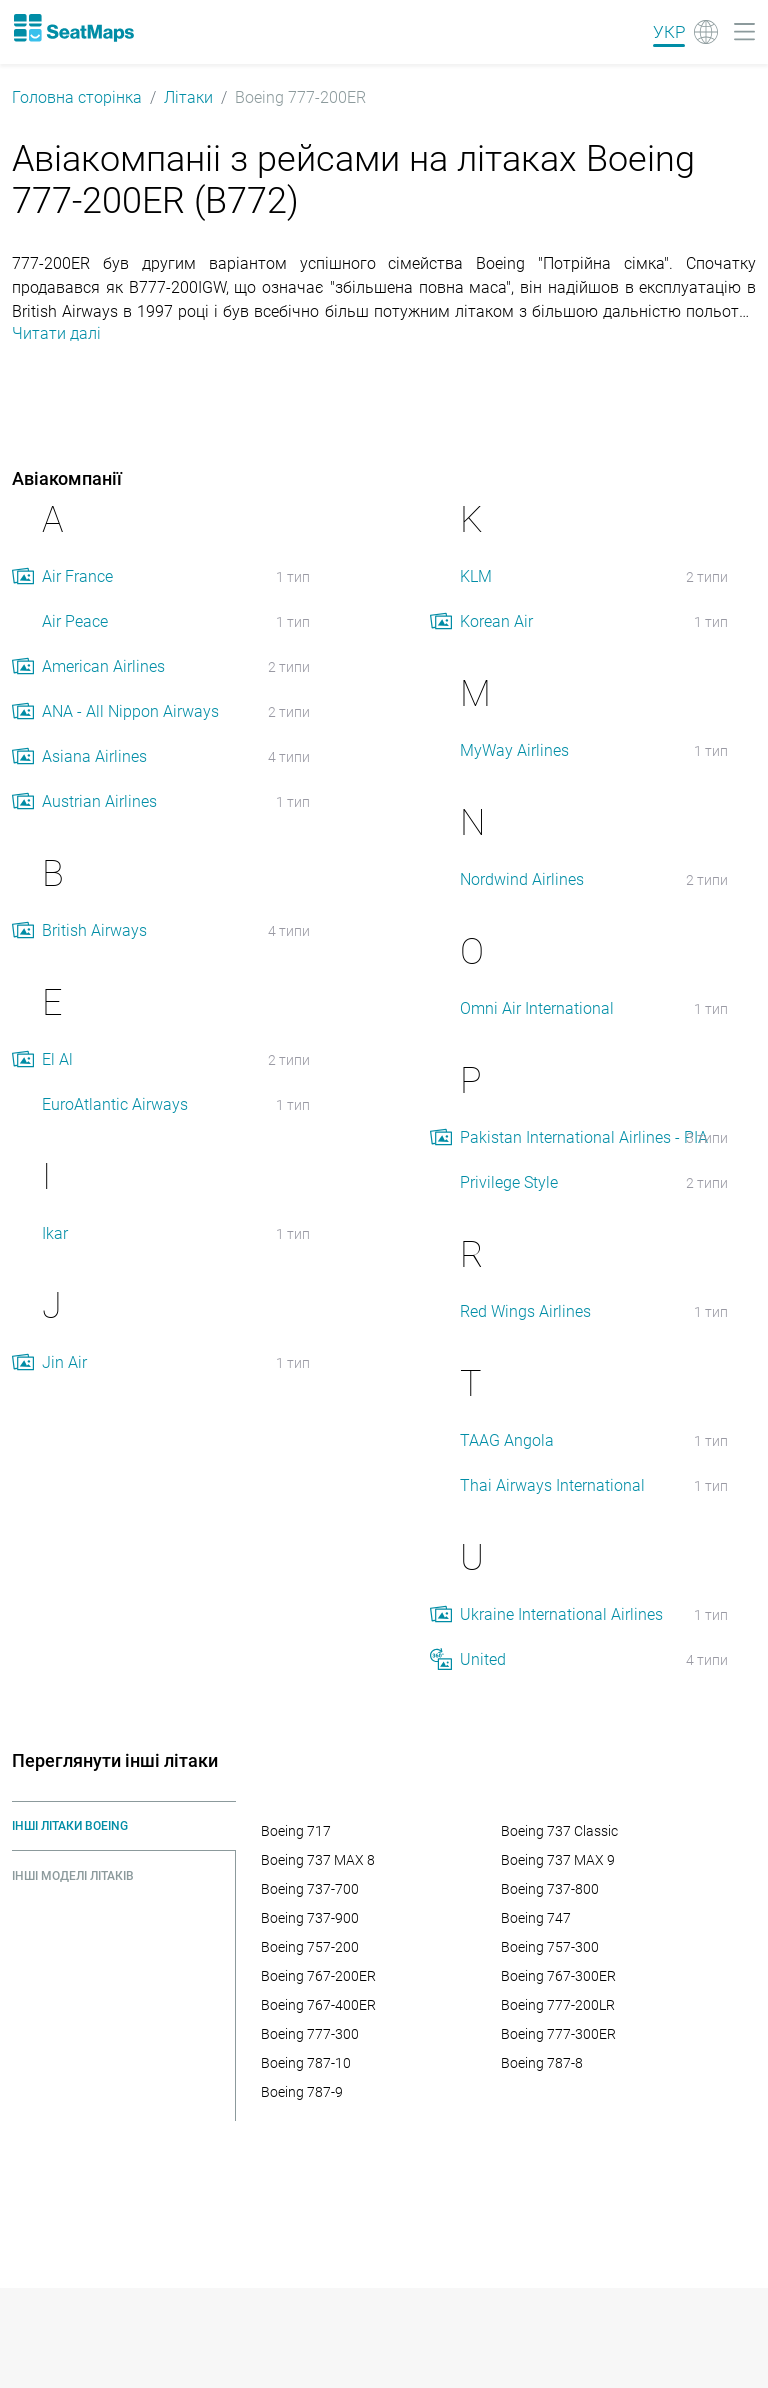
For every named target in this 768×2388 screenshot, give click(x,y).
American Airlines (103, 666)
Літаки (188, 97)
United (483, 1659)
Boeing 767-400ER (318, 2005)
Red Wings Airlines (525, 1311)
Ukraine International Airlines (561, 1614)
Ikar (55, 1233)
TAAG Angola (507, 1440)
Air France (77, 576)
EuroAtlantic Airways (115, 1104)
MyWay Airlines (514, 750)
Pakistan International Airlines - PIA (584, 1137)
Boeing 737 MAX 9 (558, 1860)
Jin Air (64, 1362)
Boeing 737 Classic (559, 1831)
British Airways (94, 930)
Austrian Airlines (99, 801)
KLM (476, 576)
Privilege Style (509, 1182)
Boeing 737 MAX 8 (318, 1860)
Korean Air (496, 621)
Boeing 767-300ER (558, 1976)
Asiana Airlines (94, 756)
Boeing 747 (536, 1918)
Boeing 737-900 (310, 1918)
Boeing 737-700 (310, 1889)
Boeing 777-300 (310, 2034)
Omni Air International (537, 1008)
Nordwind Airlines (522, 879)
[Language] (685, 32)
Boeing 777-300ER (558, 2034)
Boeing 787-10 (306, 2063)
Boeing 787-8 (542, 2063)
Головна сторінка (77, 97)
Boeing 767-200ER (318, 1976)
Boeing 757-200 (310, 1947)
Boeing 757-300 (550, 1947)
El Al (57, 1059)
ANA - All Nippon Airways (130, 711)
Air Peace (75, 621)
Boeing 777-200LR (558, 2005)
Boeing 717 (296, 1831)
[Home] (73, 28)
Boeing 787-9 (302, 2092)
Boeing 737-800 (550, 1889)
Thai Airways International (552, 1485)
